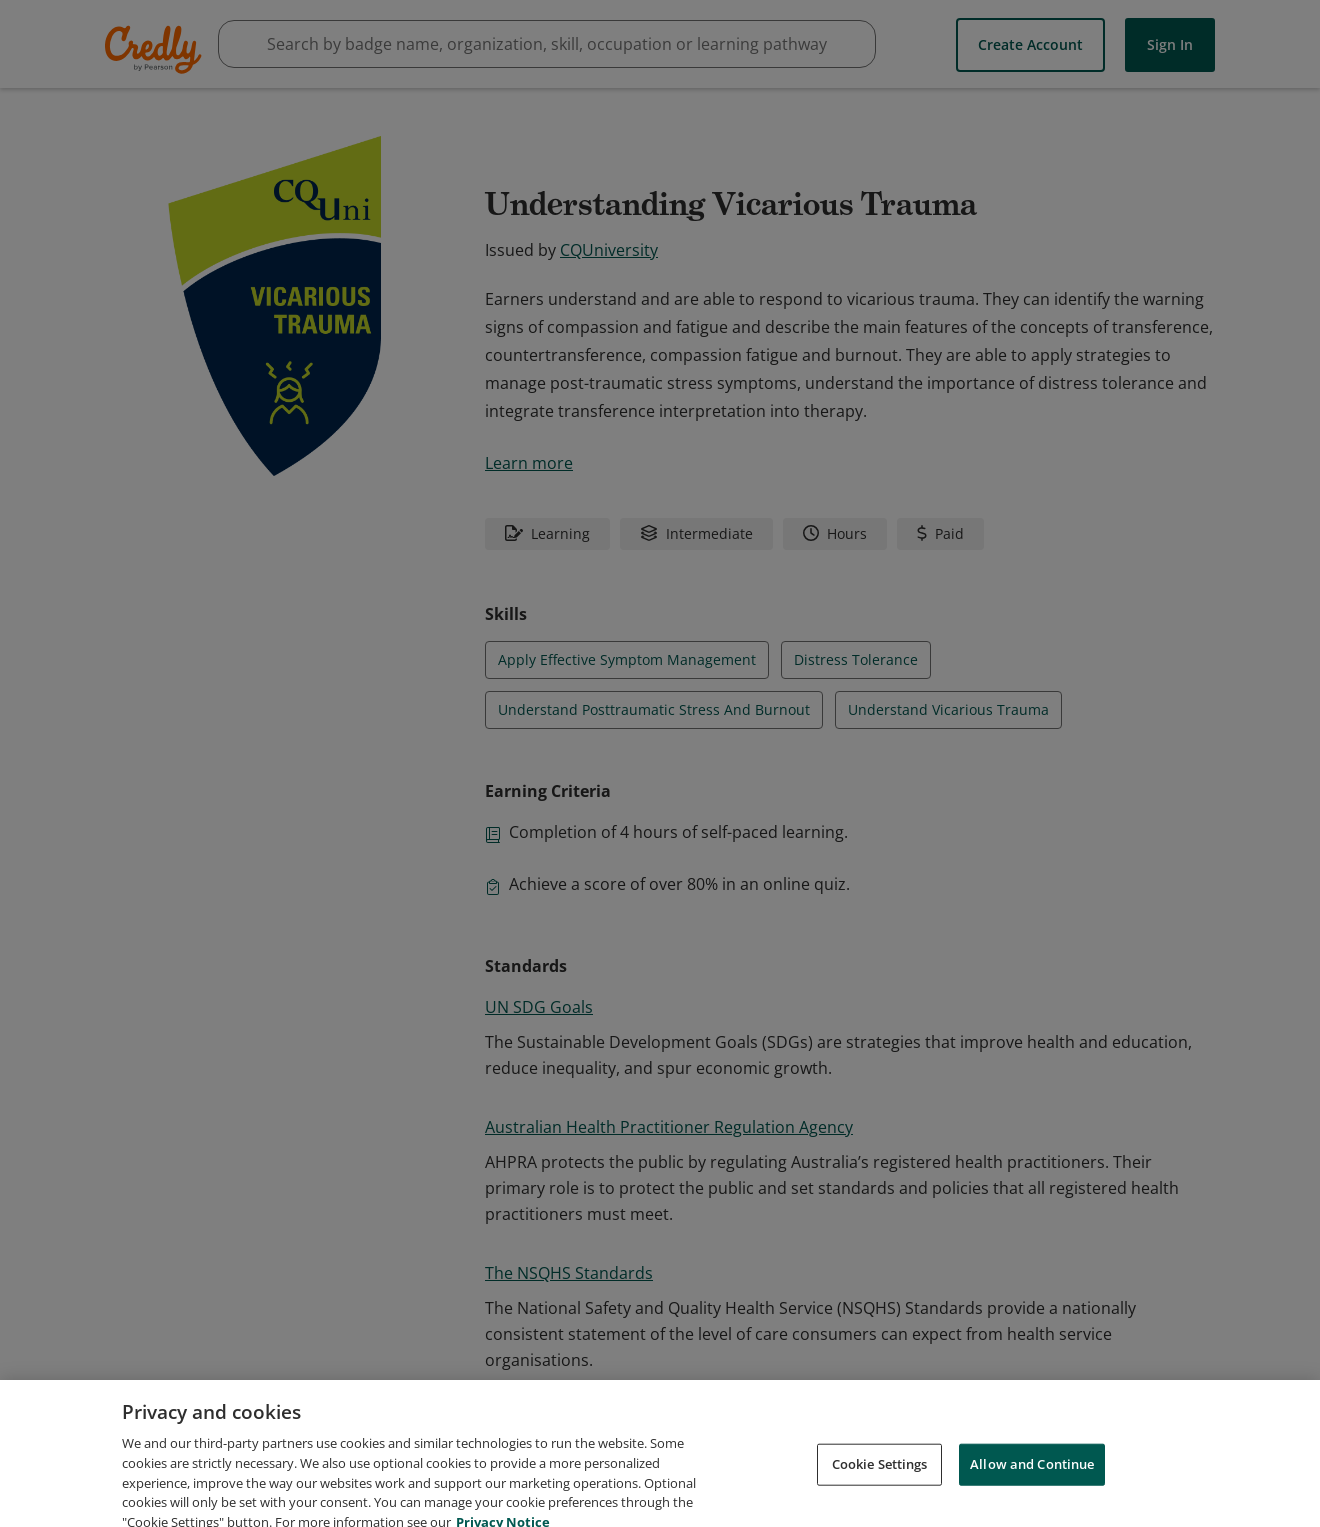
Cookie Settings (880, 1487)
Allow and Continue (1032, 1487)
